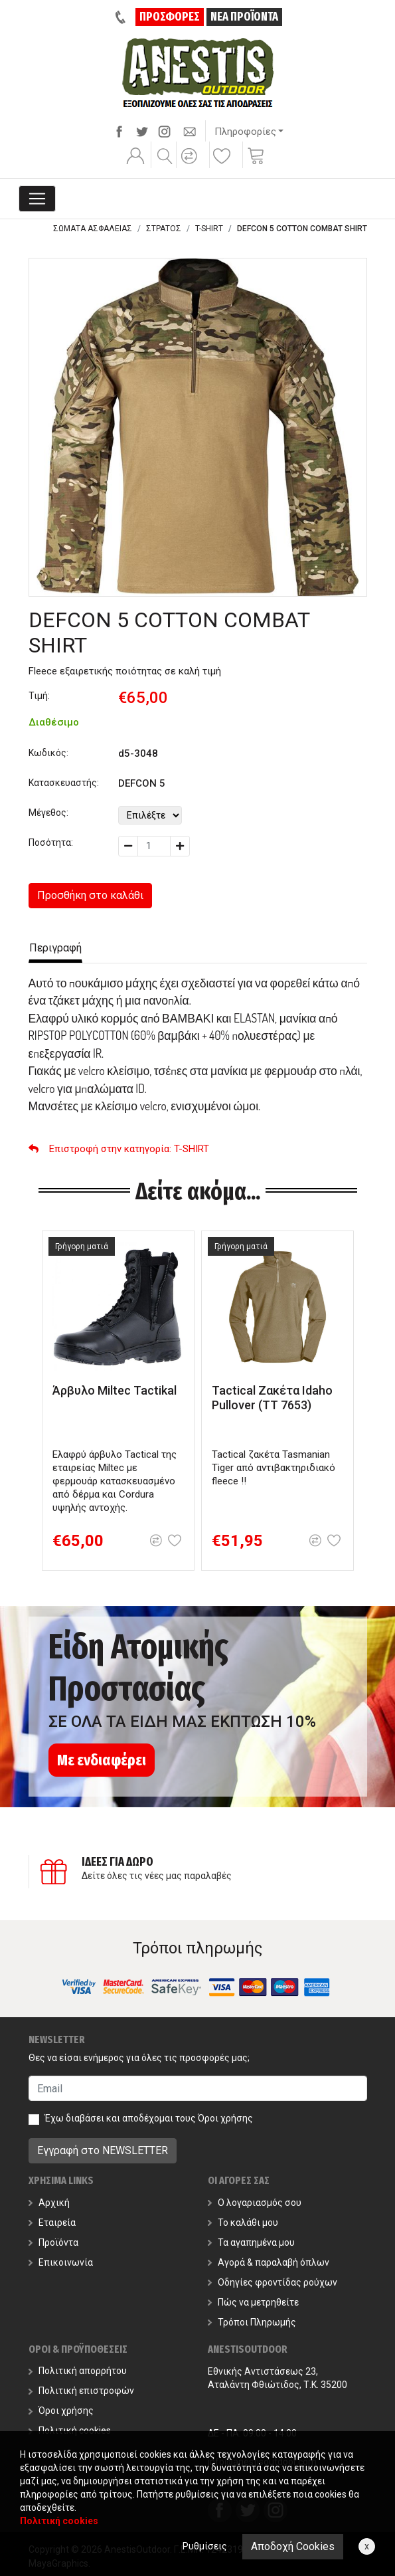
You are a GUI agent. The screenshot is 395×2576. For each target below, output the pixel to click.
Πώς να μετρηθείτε (253, 2302)
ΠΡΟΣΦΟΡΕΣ (169, 16)
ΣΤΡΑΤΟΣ (163, 228)
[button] (191, 165)
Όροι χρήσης (225, 2118)
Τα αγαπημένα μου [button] (251, 2242)
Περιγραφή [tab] (55, 947)
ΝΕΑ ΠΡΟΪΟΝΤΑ (244, 16)
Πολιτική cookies (70, 2430)
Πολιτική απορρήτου (78, 2370)
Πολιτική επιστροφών (81, 2390)
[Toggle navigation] (37, 198)
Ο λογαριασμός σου (254, 2202)
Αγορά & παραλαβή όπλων (268, 2262)
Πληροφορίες (245, 132)
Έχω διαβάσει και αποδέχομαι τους (148, 2118)
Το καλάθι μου (243, 2222)
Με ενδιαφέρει (101, 1760)
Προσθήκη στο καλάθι (90, 895)
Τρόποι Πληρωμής (252, 2322)
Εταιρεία (52, 2222)
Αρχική (49, 2202)
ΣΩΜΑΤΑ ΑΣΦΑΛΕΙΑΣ (92, 228)
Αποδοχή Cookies (293, 2546)
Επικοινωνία (61, 2262)
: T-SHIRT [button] (119, 1149)
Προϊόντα (53, 2242)
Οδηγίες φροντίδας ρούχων (272, 2282)
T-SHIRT (209, 228)
